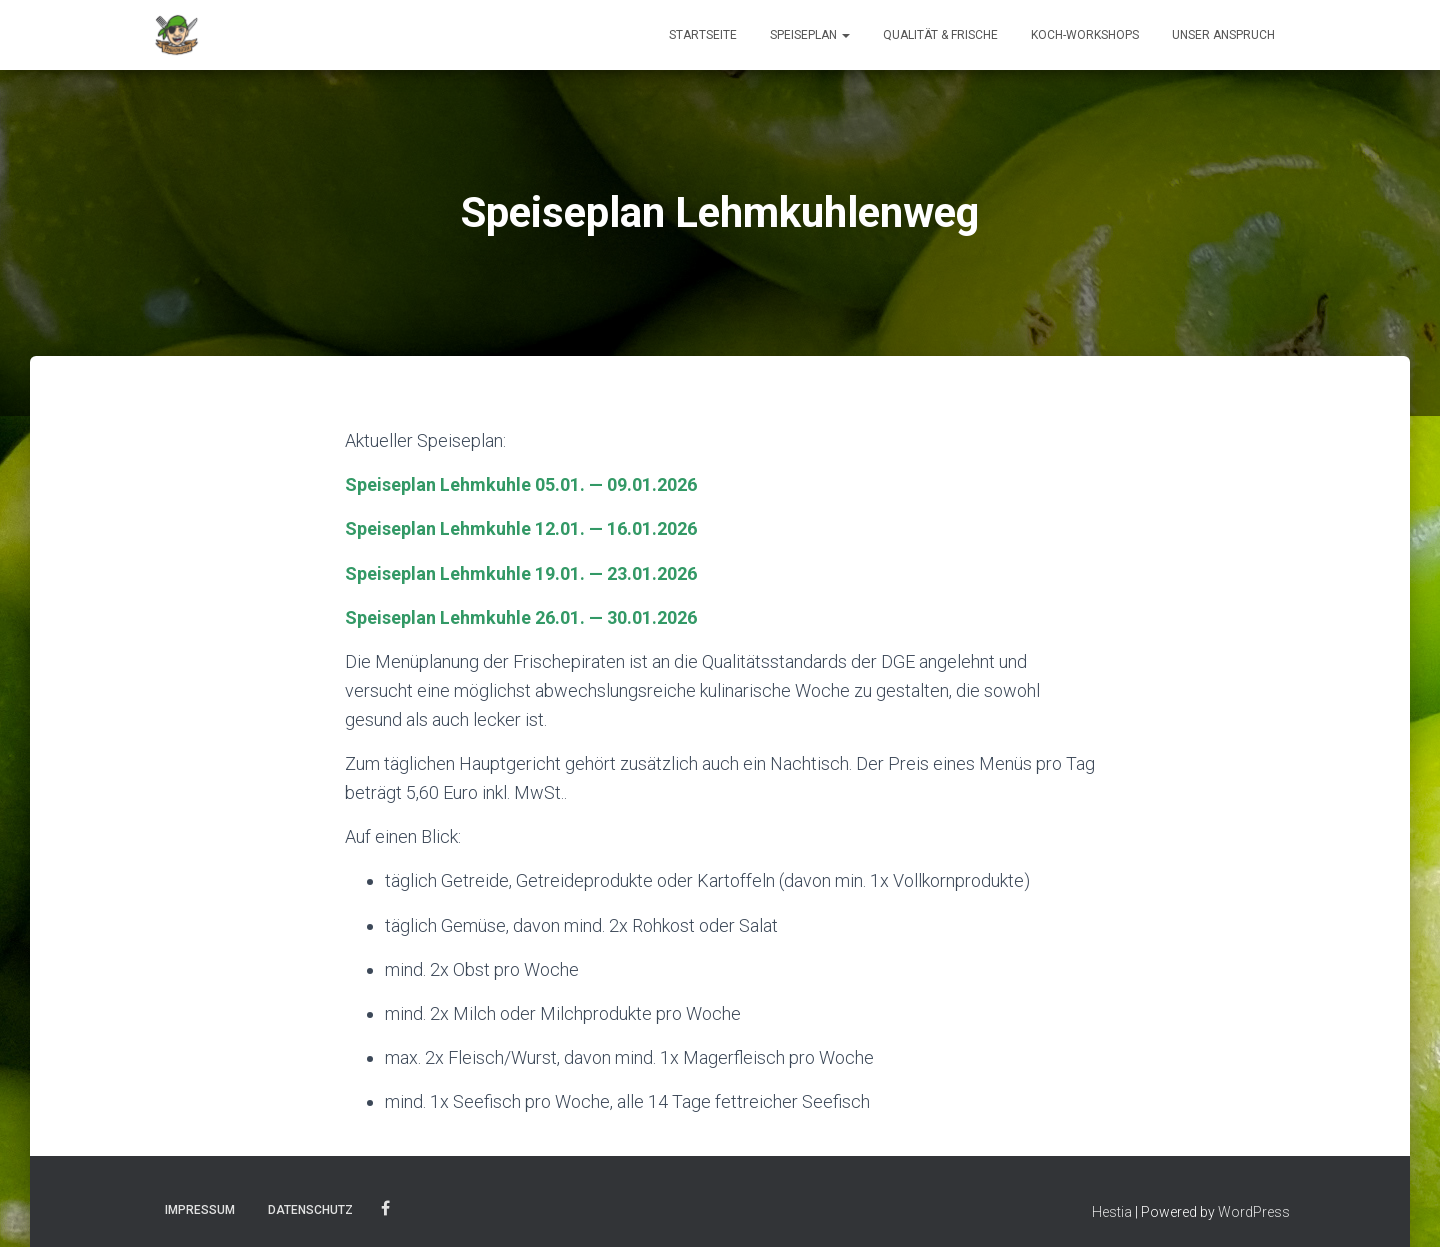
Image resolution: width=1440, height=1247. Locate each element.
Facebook (385, 1209)
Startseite (703, 35)
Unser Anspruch (1223, 35)
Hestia (1112, 1212)
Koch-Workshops (1085, 35)
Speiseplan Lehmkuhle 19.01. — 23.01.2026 (521, 573)
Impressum (200, 1210)
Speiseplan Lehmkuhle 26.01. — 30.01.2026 (521, 617)
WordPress (1254, 1212)
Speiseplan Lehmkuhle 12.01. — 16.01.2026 (521, 528)
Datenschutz (310, 1210)
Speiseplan (810, 35)
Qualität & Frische (940, 35)
